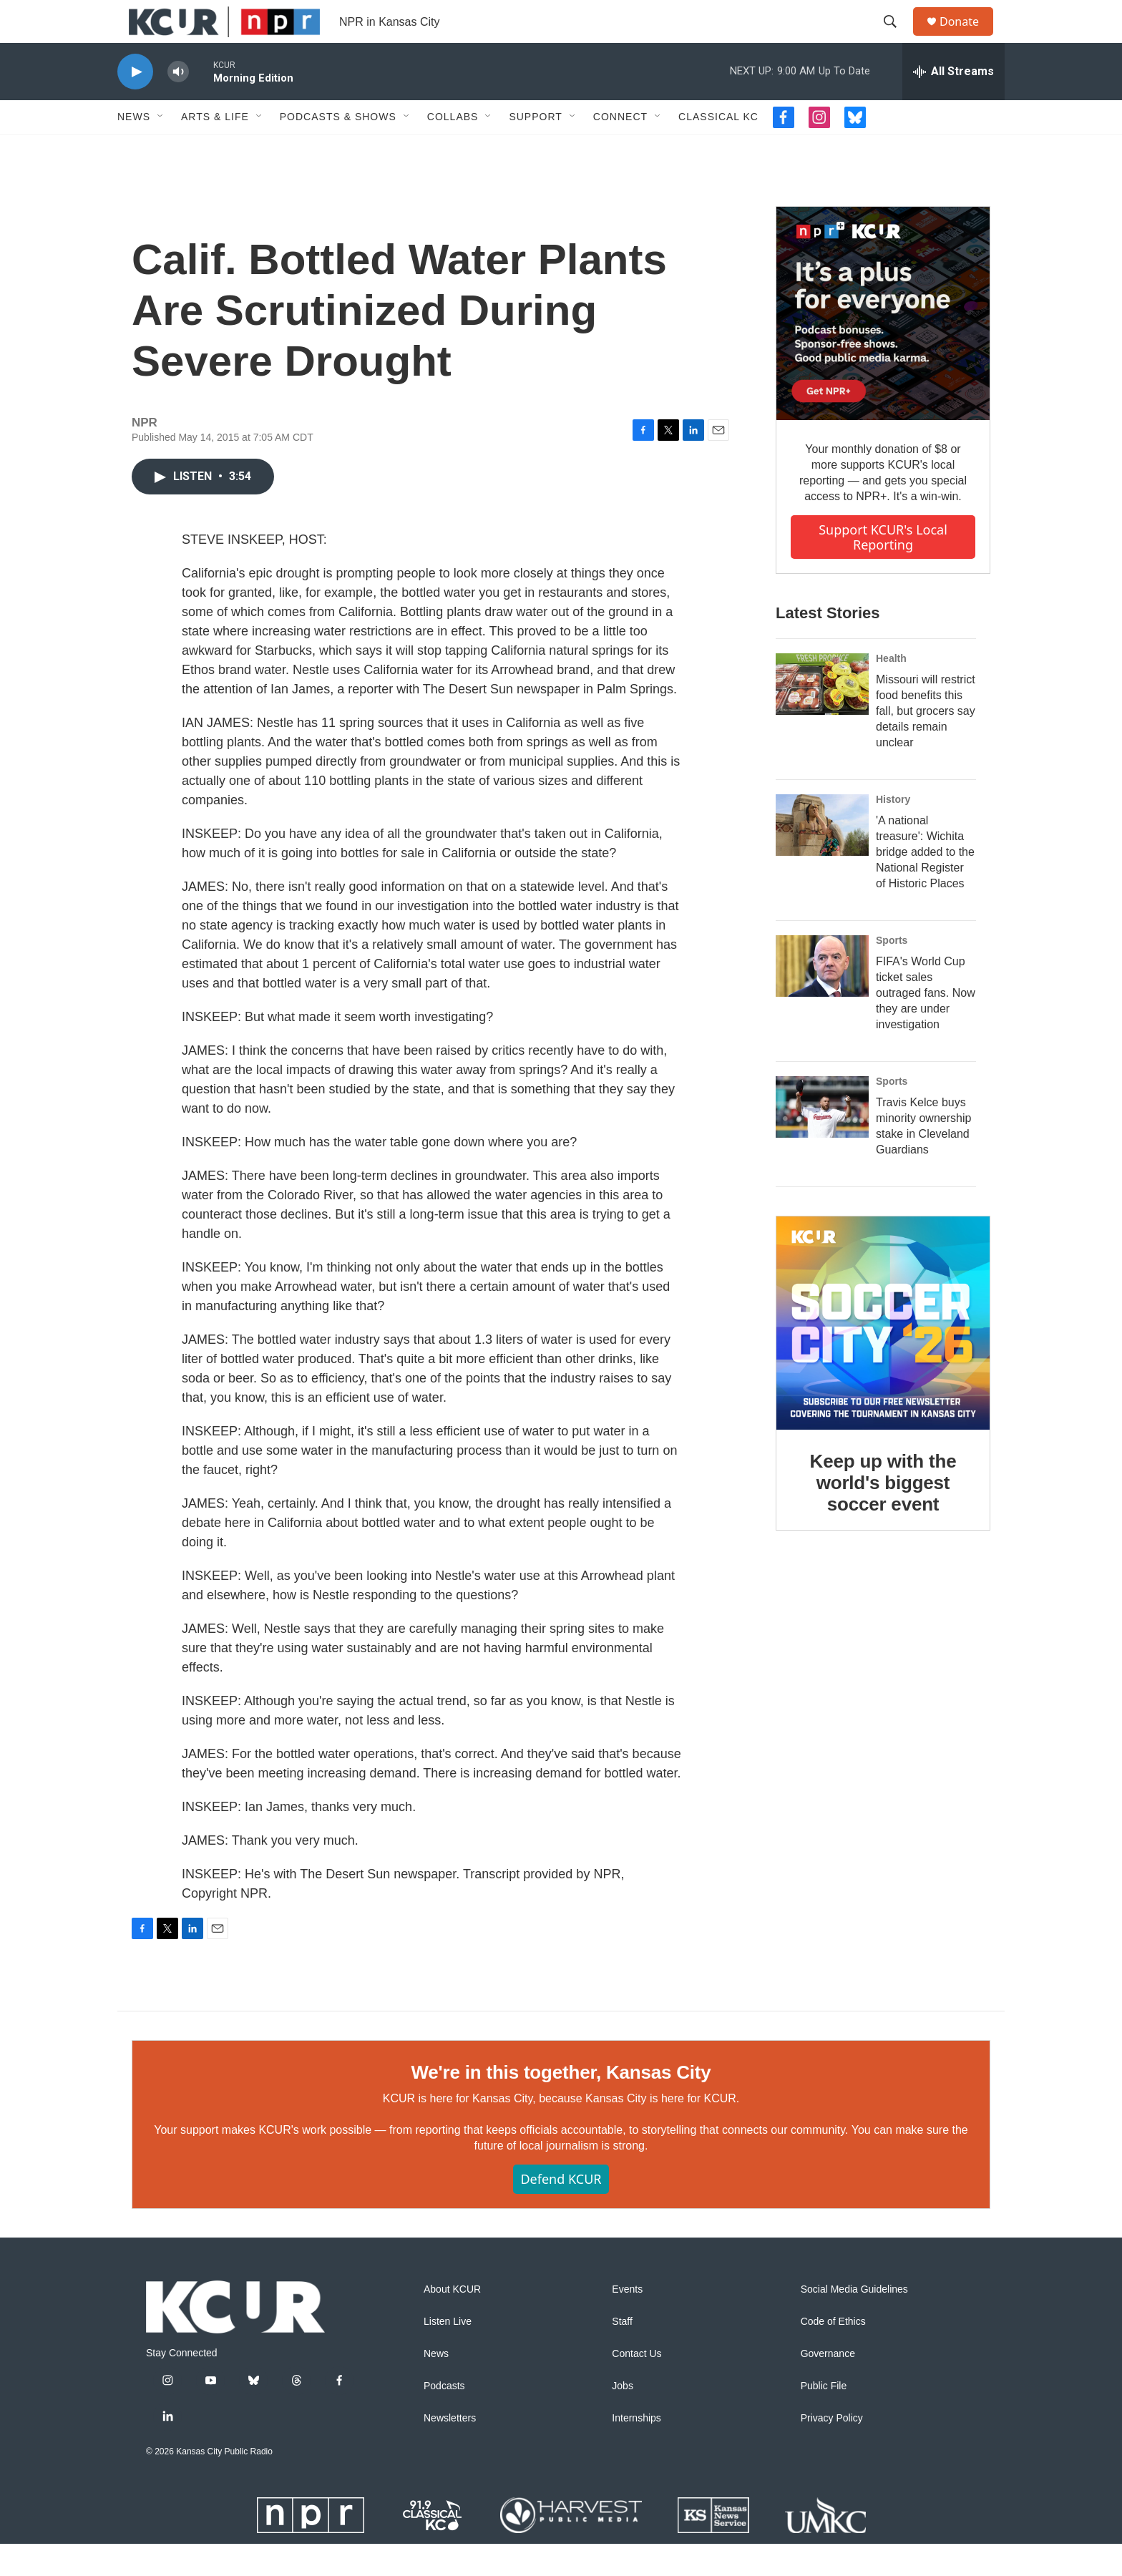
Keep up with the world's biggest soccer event (883, 1515)
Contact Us (636, 2386)
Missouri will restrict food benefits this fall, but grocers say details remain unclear (925, 743)
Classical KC (718, 149)
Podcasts (444, 2418)
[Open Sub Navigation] (161, 149)
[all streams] (953, 103)
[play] (135, 104)
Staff (622, 2353)
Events (627, 2321)
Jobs (622, 2418)
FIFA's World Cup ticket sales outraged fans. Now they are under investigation (925, 1025)
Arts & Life (215, 149)
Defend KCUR (560, 2211)
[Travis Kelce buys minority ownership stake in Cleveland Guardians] (822, 1139)
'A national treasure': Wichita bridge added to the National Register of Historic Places (925, 884)
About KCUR (452, 2321)
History (893, 831)
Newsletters (450, 2450)
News (133, 149)
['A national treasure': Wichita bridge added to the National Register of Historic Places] (822, 857)
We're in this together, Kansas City (561, 2104)
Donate (968, 37)
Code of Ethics (833, 2353)
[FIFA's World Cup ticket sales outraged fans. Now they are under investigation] (822, 998)
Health (891, 690)
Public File (824, 2418)
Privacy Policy (832, 2450)
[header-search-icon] (896, 37)
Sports (891, 972)
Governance (828, 2386)
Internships (636, 2450)
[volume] (178, 104)
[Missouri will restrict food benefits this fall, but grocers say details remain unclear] (822, 716)
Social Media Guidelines (854, 2321)
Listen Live (448, 2353)
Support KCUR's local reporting (883, 569)
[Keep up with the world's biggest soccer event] (883, 1355)
